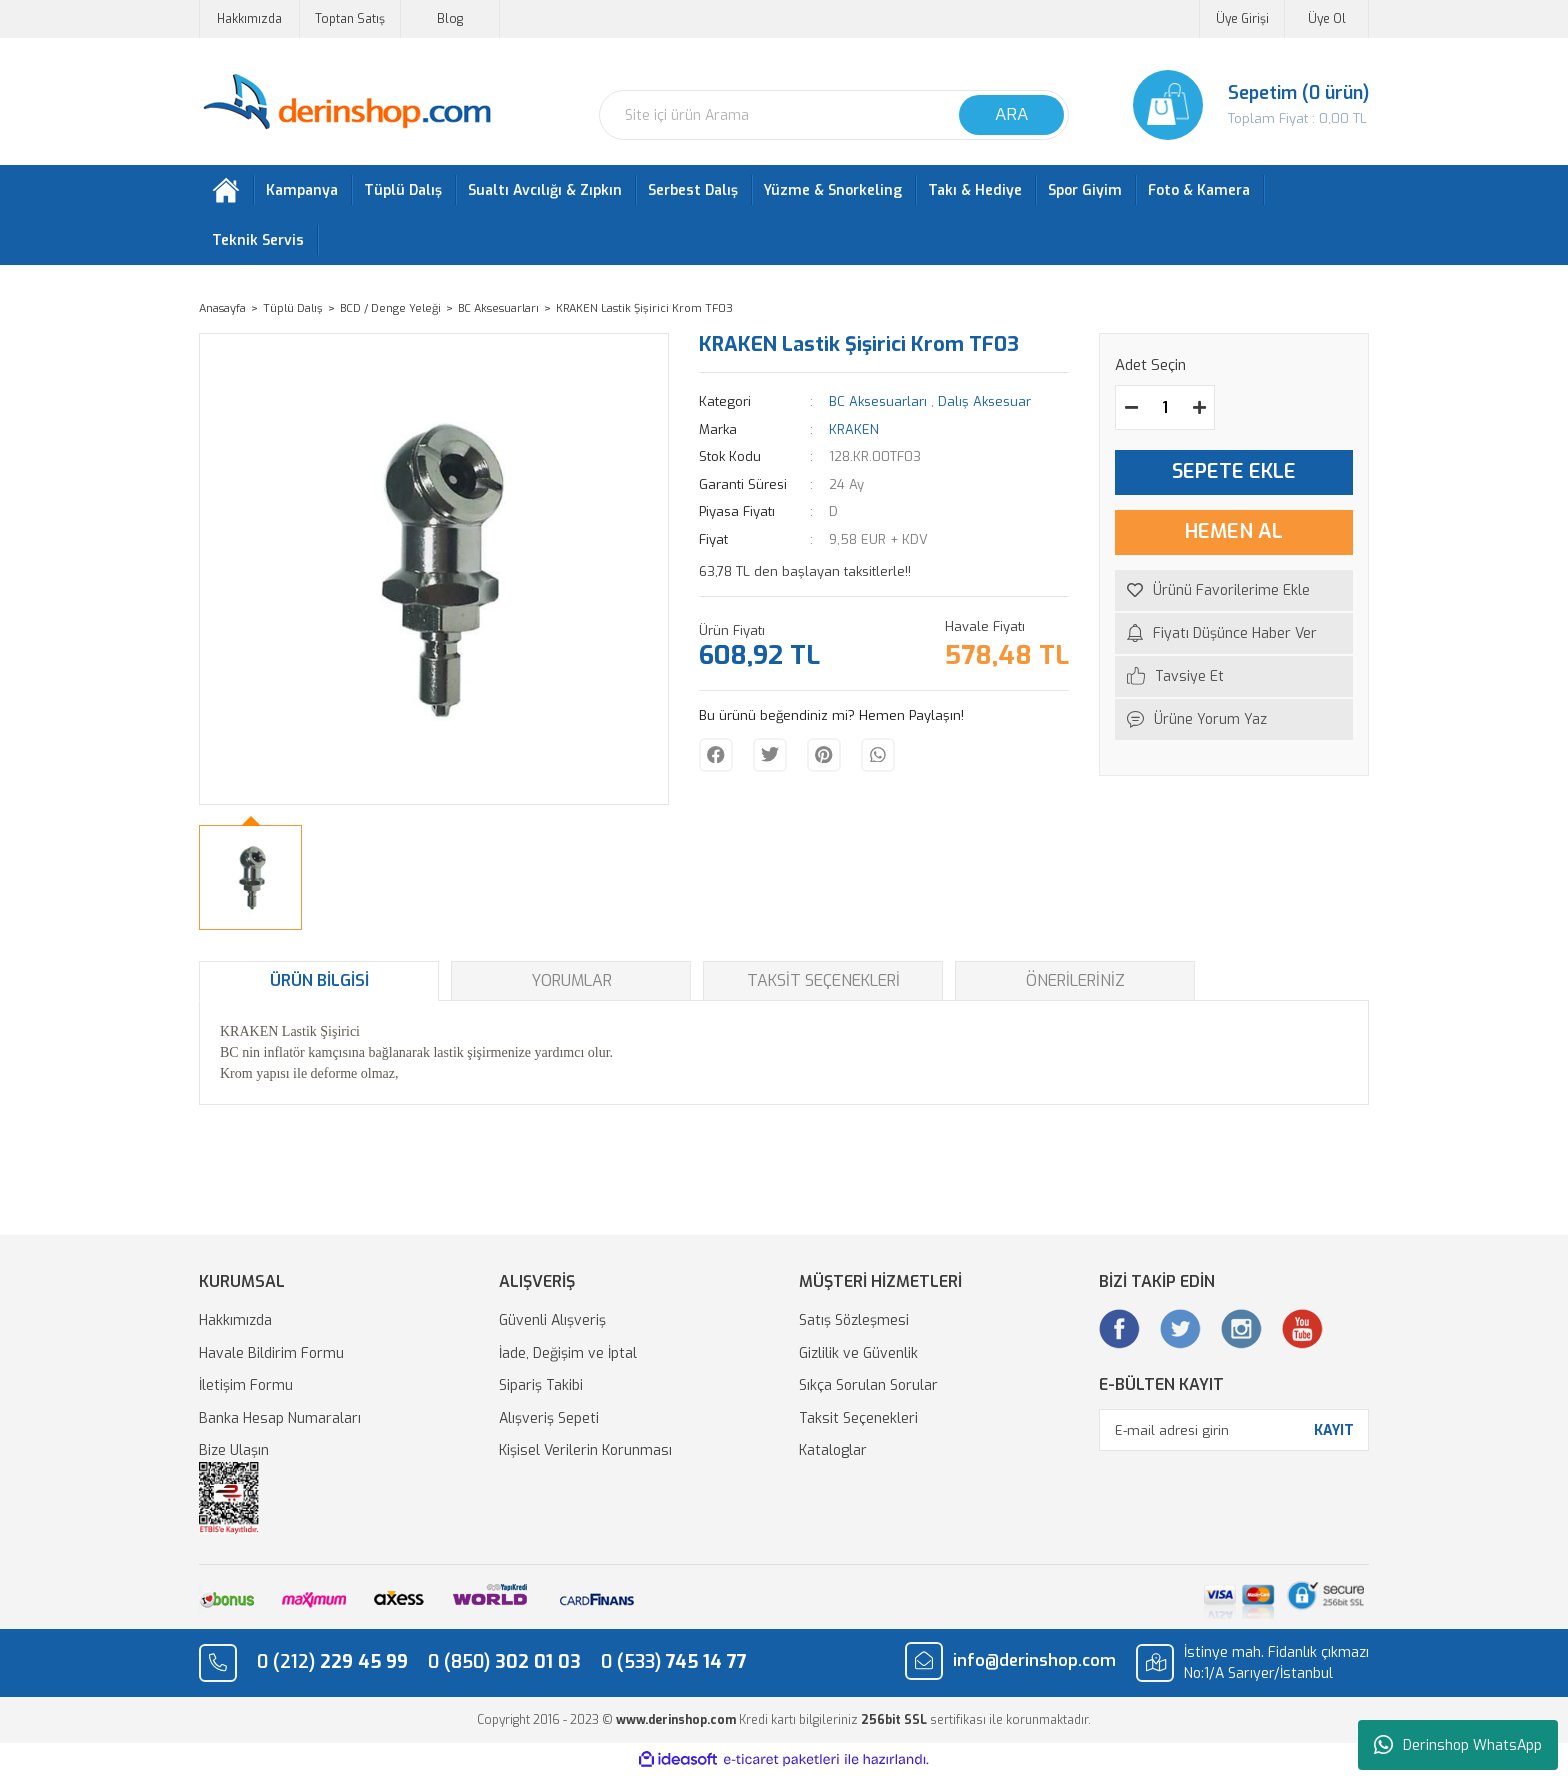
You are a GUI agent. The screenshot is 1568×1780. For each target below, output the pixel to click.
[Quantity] (1165, 411)
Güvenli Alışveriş (552, 1325)
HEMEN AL (1234, 536)
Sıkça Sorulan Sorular (868, 1390)
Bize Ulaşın (234, 1455)
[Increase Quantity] (1199, 411)
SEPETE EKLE (1234, 476)
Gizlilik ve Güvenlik (858, 1357)
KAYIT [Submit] (1334, 1434)
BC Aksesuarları (878, 406)
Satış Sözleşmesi (854, 1325)
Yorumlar (571, 985)
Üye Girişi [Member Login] (1242, 19)
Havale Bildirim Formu (271, 1357)
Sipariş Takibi (541, 1390)
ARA (1011, 114)
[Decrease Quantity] (1131, 411)
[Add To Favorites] (1234, 594)
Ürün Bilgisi (319, 985)
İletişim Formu (246, 1390)
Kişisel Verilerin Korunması (585, 1455)
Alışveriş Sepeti (549, 1422)
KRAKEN (854, 433)
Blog (450, 19)
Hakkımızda (249, 19)
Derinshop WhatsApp (1458, 1745)
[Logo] (346, 102)
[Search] (834, 115)
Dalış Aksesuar (984, 406)
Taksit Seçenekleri (823, 985)
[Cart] (1234, 105)
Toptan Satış (350, 19)
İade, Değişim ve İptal (568, 1357)
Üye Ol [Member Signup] (1327, 19)
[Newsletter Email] (1234, 1435)
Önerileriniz (1075, 985)
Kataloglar (833, 1455)
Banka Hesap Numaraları (280, 1422)
